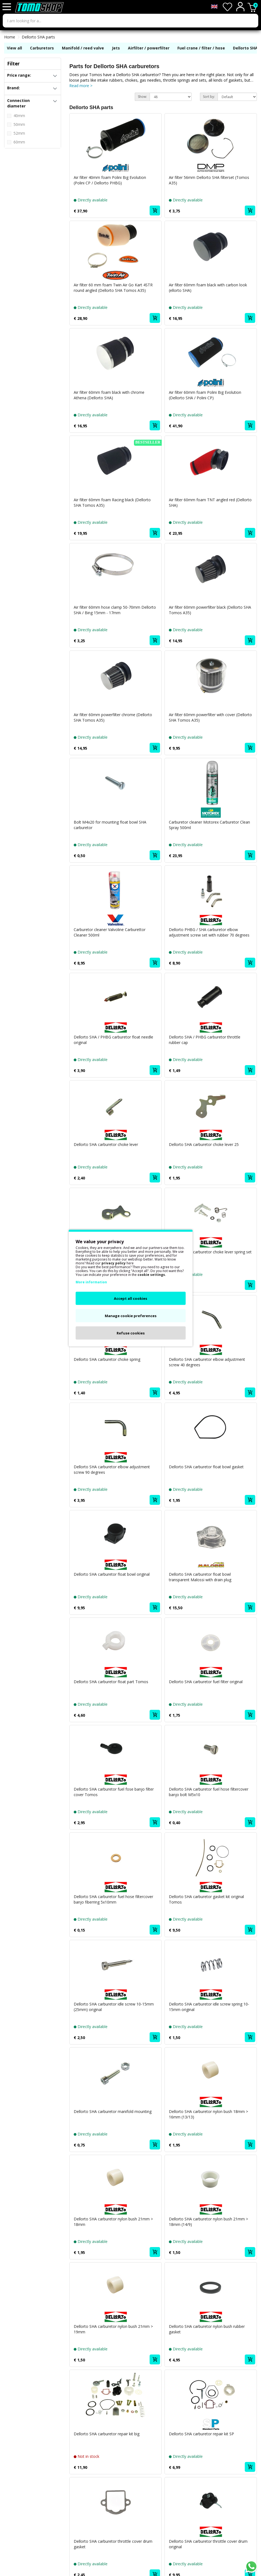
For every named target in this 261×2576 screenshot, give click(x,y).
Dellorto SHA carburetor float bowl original (112, 1574)
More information (91, 1282)
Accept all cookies (130, 1298)
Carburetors (42, 48)
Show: (142, 96)
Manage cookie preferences (130, 1315)
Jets (116, 48)
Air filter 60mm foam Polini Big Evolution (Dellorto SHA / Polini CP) (205, 395)
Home (9, 37)
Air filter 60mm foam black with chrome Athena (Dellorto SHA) (109, 395)
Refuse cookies (131, 1333)
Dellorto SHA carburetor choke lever (106, 1144)
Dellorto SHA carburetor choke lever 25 (204, 1144)
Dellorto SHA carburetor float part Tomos (111, 1681)
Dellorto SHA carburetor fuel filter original (206, 1681)
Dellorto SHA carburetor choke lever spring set (210, 1251)
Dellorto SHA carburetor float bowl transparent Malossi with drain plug (200, 1577)
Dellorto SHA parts (38, 37)
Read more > (80, 85)
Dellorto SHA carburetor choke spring (107, 1359)
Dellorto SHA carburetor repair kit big (106, 2433)
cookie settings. (152, 1274)
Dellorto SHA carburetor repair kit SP (201, 2433)
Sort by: (209, 96)
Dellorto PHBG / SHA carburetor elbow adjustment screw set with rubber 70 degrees (209, 932)
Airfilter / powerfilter (148, 48)
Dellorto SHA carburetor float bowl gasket (206, 1466)
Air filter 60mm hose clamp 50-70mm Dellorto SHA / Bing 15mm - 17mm (115, 610)
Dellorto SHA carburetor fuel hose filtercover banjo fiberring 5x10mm (113, 1899)
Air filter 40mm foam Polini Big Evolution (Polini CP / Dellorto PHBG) (110, 180)
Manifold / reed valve (83, 48)
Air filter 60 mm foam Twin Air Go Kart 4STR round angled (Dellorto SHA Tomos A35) (113, 287)
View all (14, 48)
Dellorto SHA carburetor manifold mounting (113, 2111)
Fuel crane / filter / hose (201, 48)
